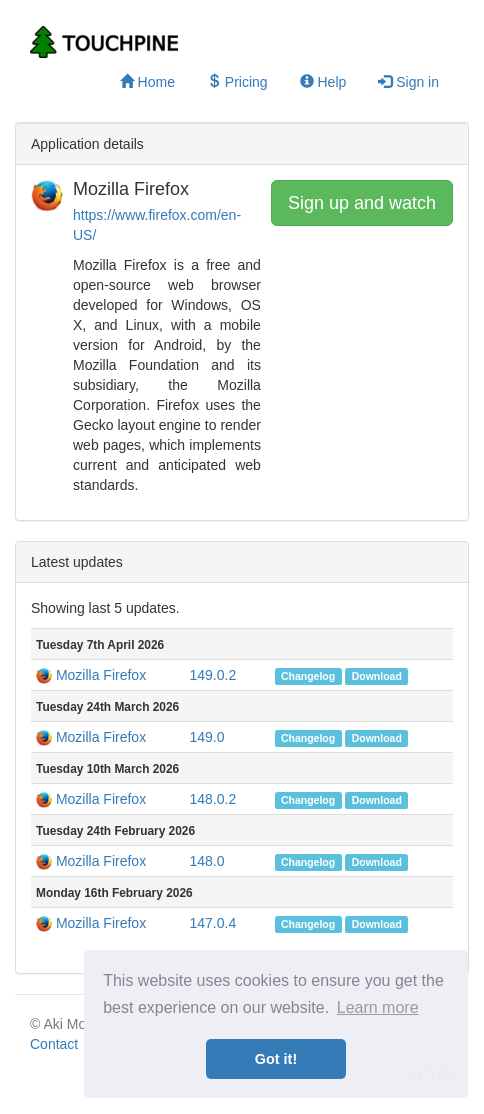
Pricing (237, 82)
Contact (54, 1044)
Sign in (408, 82)
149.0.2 (212, 675)
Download (377, 676)
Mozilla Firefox (101, 675)
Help (323, 82)
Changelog (308, 676)
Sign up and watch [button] (362, 203)
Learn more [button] (378, 1007)
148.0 (206, 861)
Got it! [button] (276, 1059)
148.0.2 (212, 799)
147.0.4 (212, 923)
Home (147, 82)
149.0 (206, 737)
